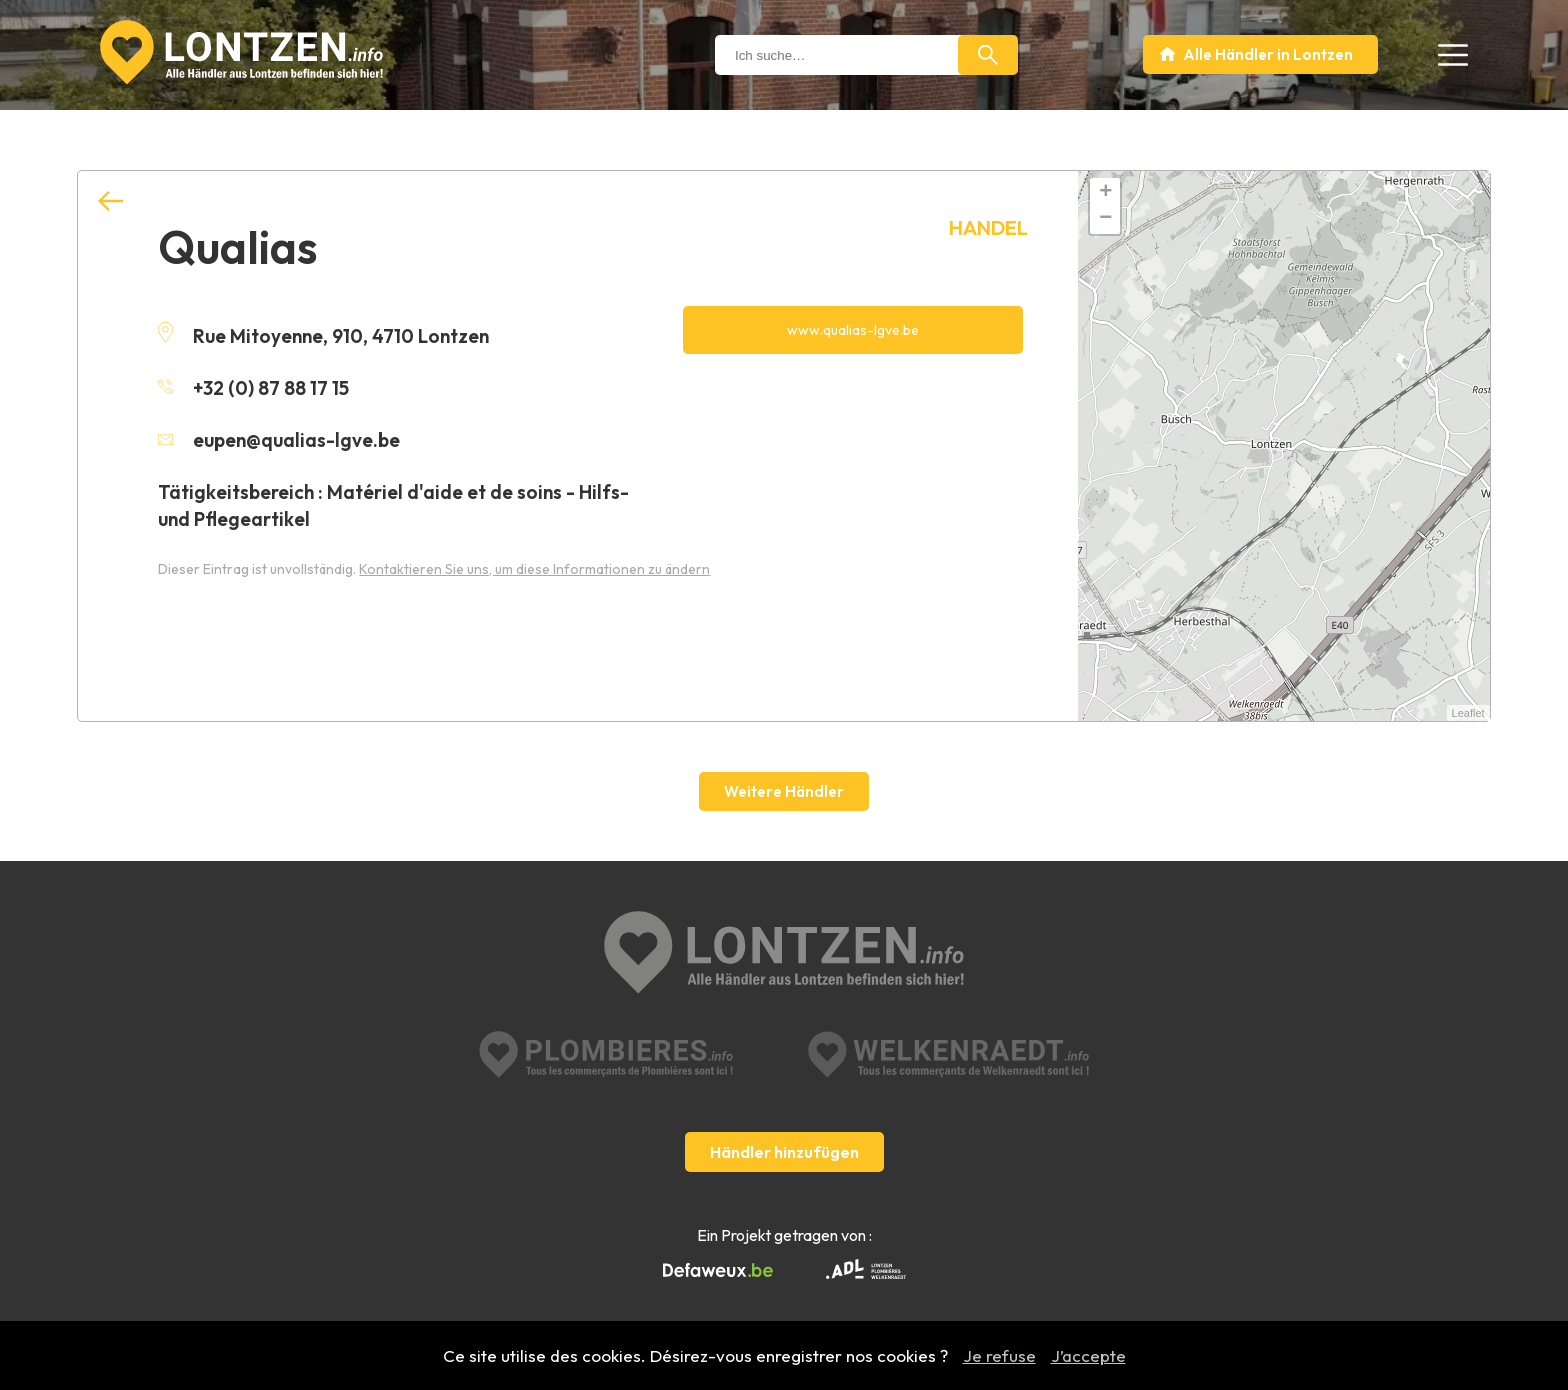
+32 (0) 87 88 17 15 (253, 388)
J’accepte (1088, 1355)
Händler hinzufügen (784, 1152)
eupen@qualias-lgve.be (279, 440)
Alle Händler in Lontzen (1268, 54)
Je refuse (999, 1355)
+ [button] (1105, 193)
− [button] (1105, 219)
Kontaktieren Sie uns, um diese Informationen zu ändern (534, 569)
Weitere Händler (784, 791)
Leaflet (1468, 713)
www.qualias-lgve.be (853, 330)
